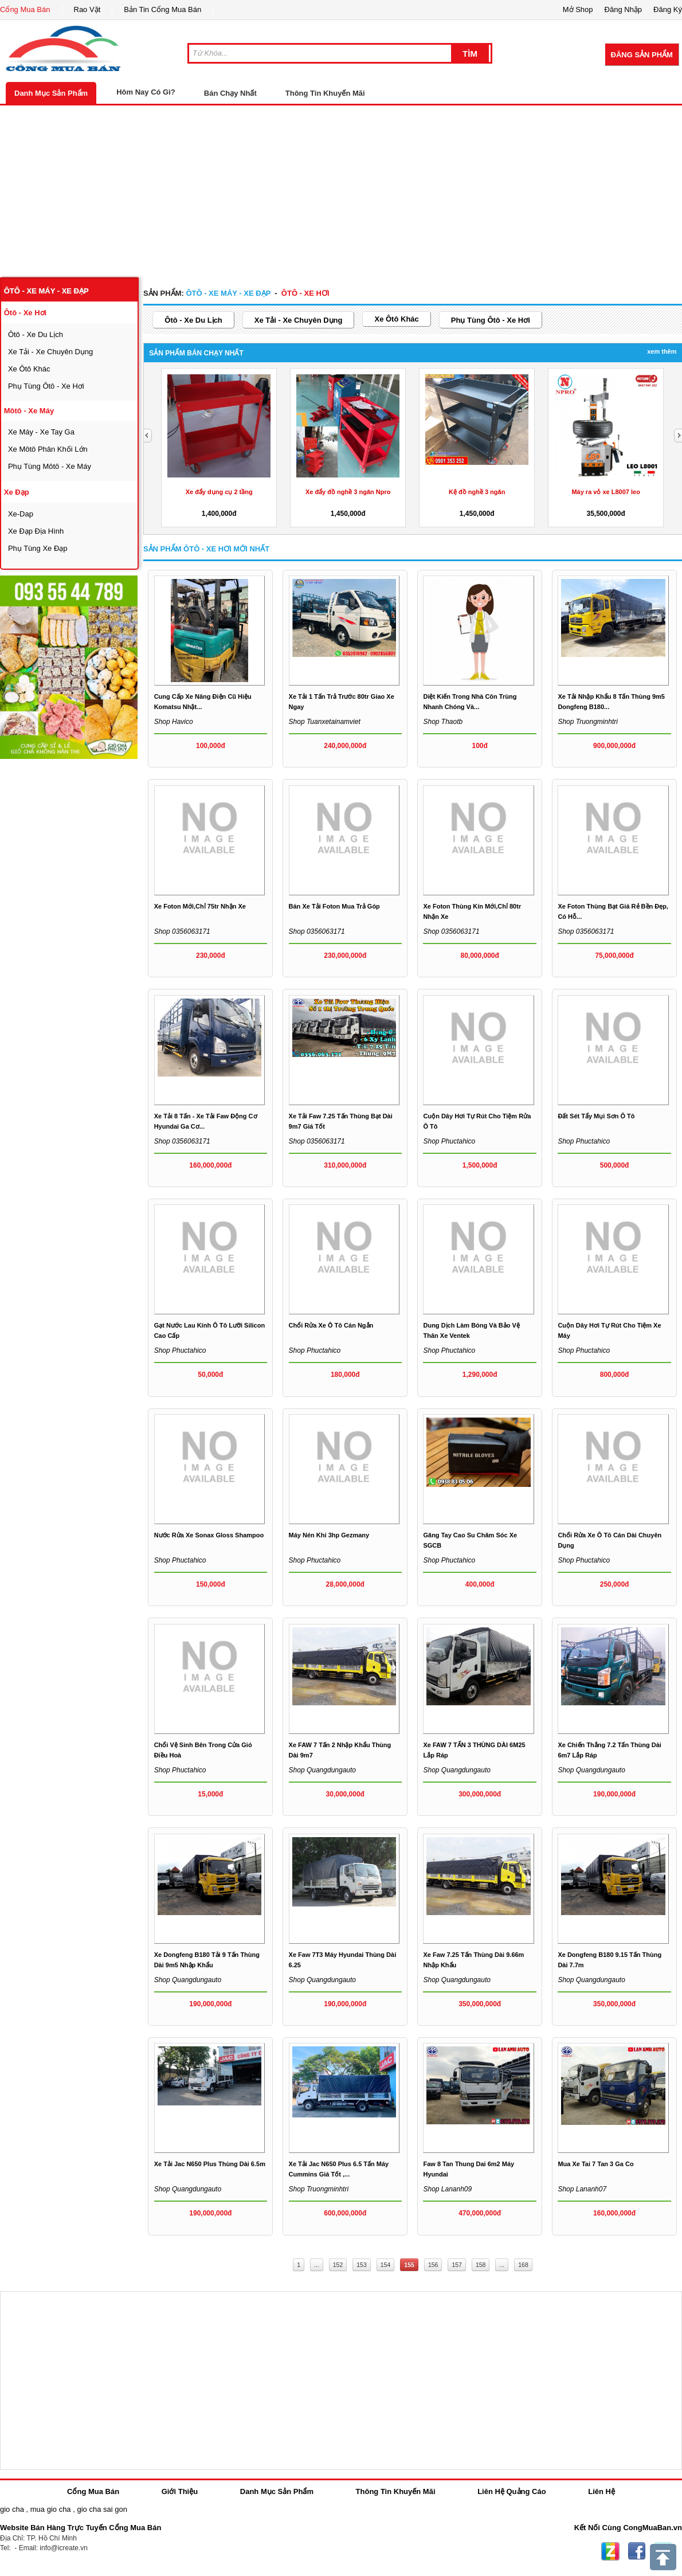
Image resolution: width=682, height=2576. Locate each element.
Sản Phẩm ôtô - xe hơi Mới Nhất (206, 549)
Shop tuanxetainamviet (324, 722)
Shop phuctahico (449, 1141)
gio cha (12, 2509)
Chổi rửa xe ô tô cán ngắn (331, 1325)
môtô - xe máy (29, 410)
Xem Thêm (661, 351)
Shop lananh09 (447, 2189)
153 (361, 2264)
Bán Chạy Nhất (230, 93)
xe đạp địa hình (36, 531)
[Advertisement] (341, 191)
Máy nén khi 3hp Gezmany (329, 1535)
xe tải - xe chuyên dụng (50, 351)
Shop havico (173, 722)
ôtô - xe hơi (25, 312)
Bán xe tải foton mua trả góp (334, 906)
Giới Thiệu (180, 2491)
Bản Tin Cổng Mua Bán (162, 9)
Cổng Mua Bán (25, 9)
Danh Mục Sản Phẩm (51, 93)
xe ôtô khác (29, 369)
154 (386, 2264)
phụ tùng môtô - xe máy (49, 466)
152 (338, 2264)
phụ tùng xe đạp (38, 548)
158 (481, 2264)
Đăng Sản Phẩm (642, 54)
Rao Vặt (87, 9)
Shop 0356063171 (317, 931)
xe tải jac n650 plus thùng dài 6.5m (209, 2163)
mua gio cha (50, 2509)
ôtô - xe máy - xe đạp (46, 291)
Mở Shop (578, 9)
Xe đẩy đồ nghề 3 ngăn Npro (348, 491)
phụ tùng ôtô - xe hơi (46, 386)
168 (523, 2264)
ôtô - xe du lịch (35, 334)
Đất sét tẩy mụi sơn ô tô (596, 1116)
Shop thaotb (442, 722)
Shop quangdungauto (322, 1770)
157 (457, 2264)
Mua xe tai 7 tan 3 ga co (595, 2163)
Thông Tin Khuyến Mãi (325, 93)
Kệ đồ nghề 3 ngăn (477, 491)
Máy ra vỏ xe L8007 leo (605, 491)
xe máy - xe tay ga (41, 432)
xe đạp (16, 492)
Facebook (637, 2551)
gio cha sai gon (102, 2509)
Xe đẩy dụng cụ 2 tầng (219, 491)
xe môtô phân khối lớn (48, 449)
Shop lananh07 (582, 2189)
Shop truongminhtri (588, 722)
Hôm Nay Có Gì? (145, 92)
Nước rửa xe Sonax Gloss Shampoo (209, 1535)
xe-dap (20, 514)
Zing (610, 2551)
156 (433, 2264)
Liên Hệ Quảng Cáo (511, 2491)
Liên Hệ (601, 2491)
